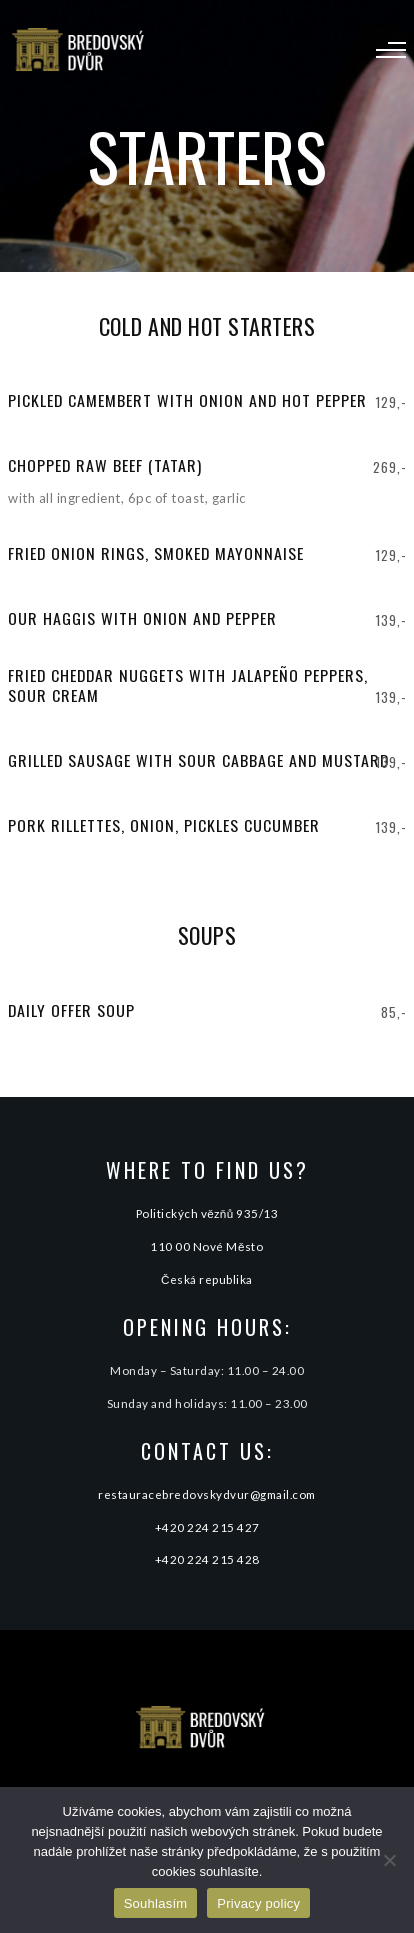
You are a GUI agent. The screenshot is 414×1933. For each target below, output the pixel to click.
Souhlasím (156, 1903)
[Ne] (389, 1860)
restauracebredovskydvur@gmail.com (207, 1494)
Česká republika (207, 1279)
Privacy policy (258, 1903)
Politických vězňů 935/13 (207, 1213)
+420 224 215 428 (207, 1559)
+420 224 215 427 (207, 1527)
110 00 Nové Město (206, 1246)
